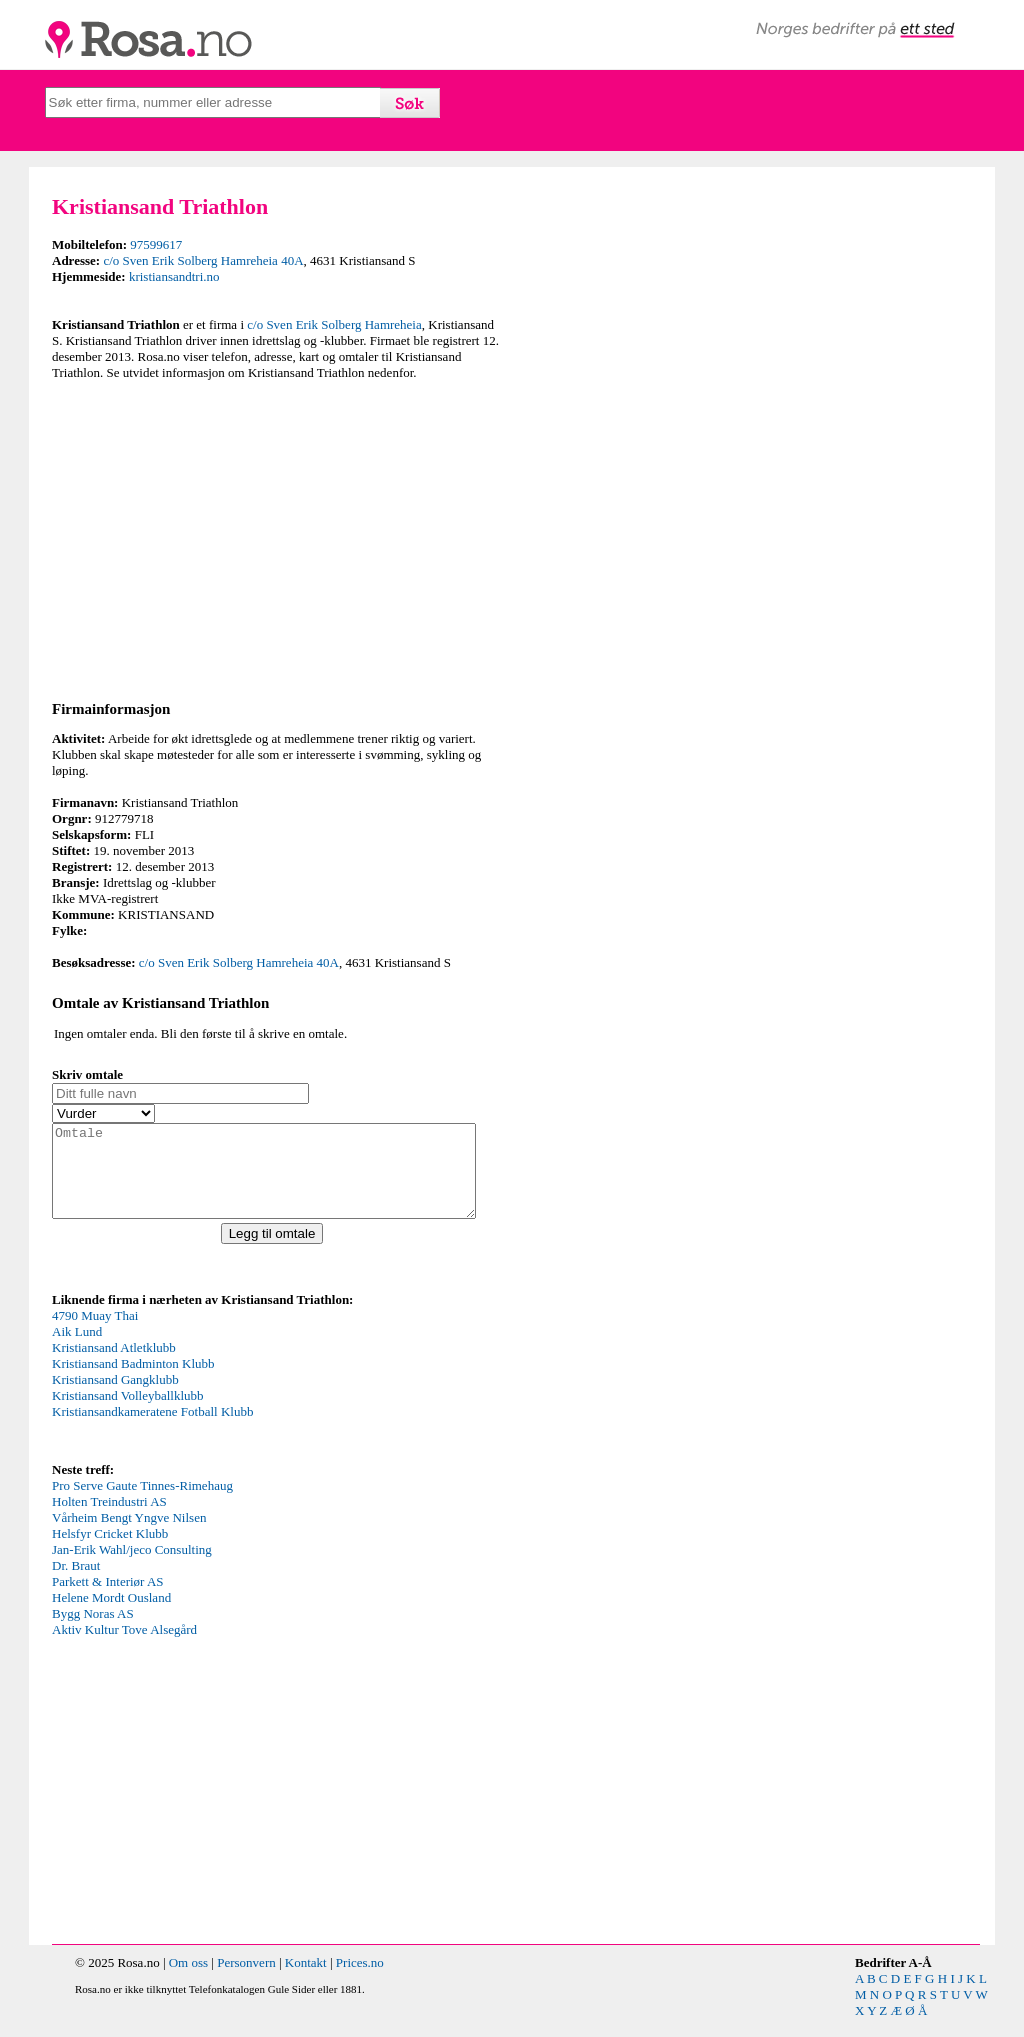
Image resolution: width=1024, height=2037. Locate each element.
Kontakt (306, 1980)
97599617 (156, 244)
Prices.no (360, 1980)
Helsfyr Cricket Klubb (110, 1551)
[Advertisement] (277, 537)
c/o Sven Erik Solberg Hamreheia (334, 324)
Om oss (188, 1980)
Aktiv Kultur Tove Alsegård (124, 1647)
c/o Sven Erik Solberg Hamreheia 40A (203, 260)
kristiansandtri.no (174, 276)
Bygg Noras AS (93, 1631)
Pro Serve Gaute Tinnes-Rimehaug (142, 1503)
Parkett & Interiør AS (108, 1599)
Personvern (246, 1980)
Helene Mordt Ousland (111, 1615)
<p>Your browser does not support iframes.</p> (202, 1401)
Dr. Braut (76, 1583)
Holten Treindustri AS (109, 1519)
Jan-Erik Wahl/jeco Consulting (132, 1567)
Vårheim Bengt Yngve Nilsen (129, 1535)
